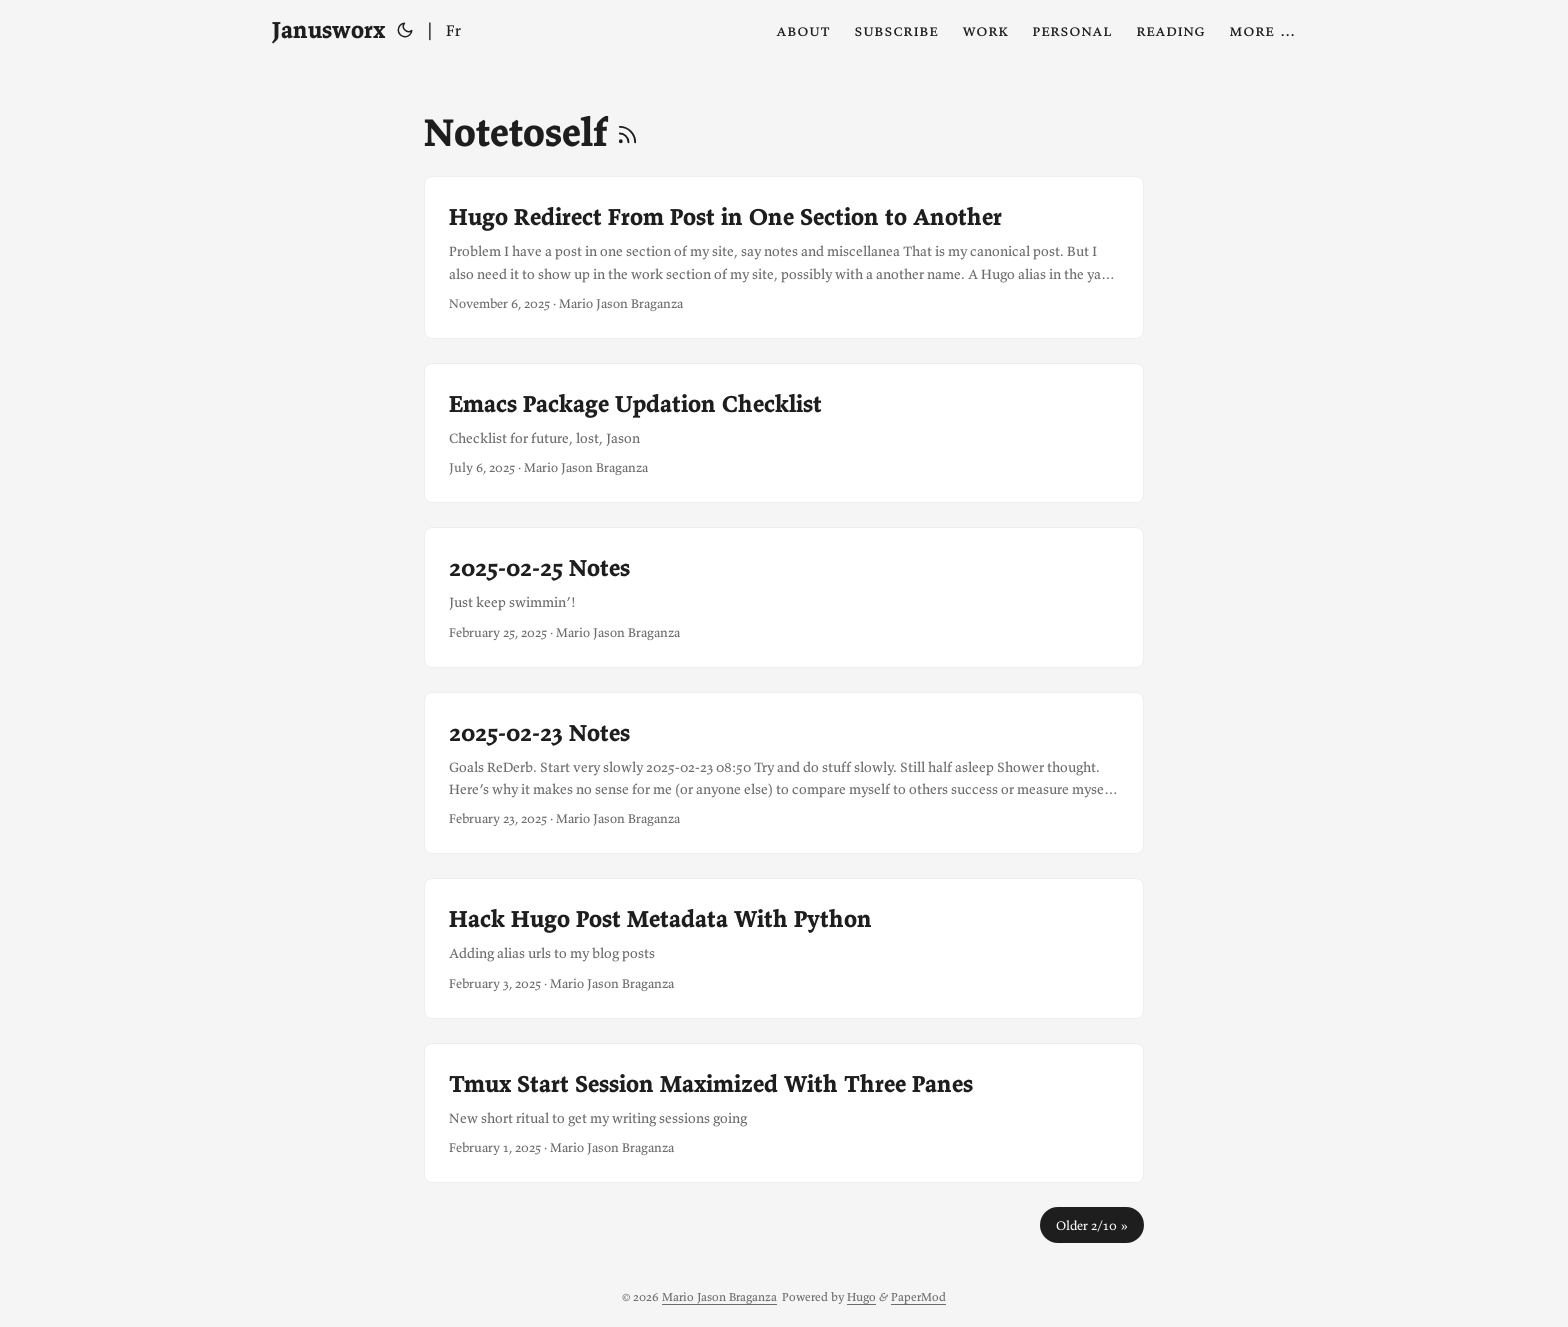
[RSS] (627, 132)
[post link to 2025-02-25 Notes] (784, 597)
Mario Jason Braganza (719, 1296)
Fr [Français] (453, 30)
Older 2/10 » (1092, 1225)
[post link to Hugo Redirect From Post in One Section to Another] (784, 257)
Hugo (861, 1296)
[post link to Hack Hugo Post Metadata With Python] (784, 948)
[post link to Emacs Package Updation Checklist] (784, 433)
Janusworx (328, 29)
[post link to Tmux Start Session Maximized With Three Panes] (784, 1113)
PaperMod (918, 1296)
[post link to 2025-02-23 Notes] (784, 773)
